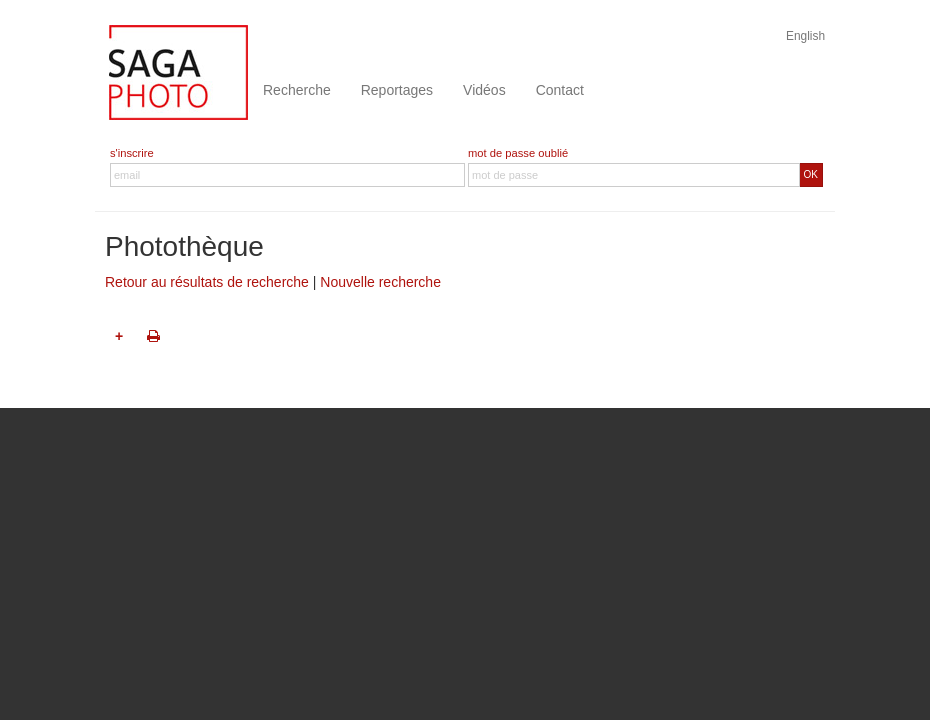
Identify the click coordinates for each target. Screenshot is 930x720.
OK (811, 174)
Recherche (297, 90)
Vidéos (484, 90)
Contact (560, 90)
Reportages (397, 90)
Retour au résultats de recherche (207, 282)
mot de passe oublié (518, 153)
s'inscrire (132, 153)
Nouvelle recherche (380, 282)
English (805, 36)
